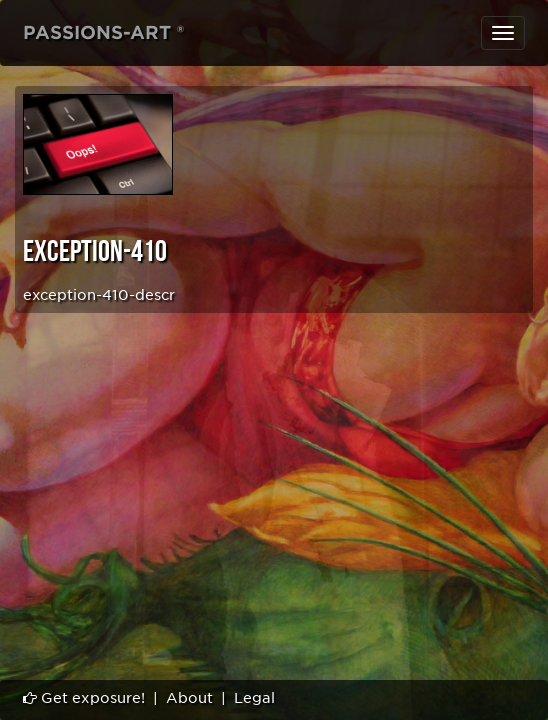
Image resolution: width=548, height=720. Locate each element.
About (189, 698)
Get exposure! (84, 698)
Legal (254, 698)
